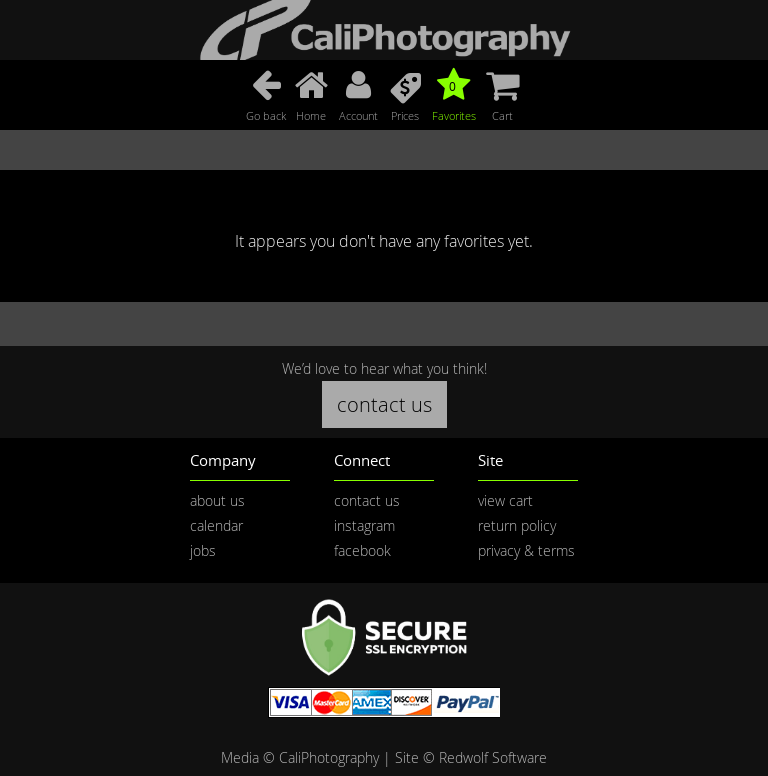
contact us (384, 404)
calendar (216, 525)
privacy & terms (526, 550)
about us (217, 500)
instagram (364, 525)
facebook (362, 550)
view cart (505, 500)
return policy (517, 525)
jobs (203, 550)
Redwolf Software (493, 757)
